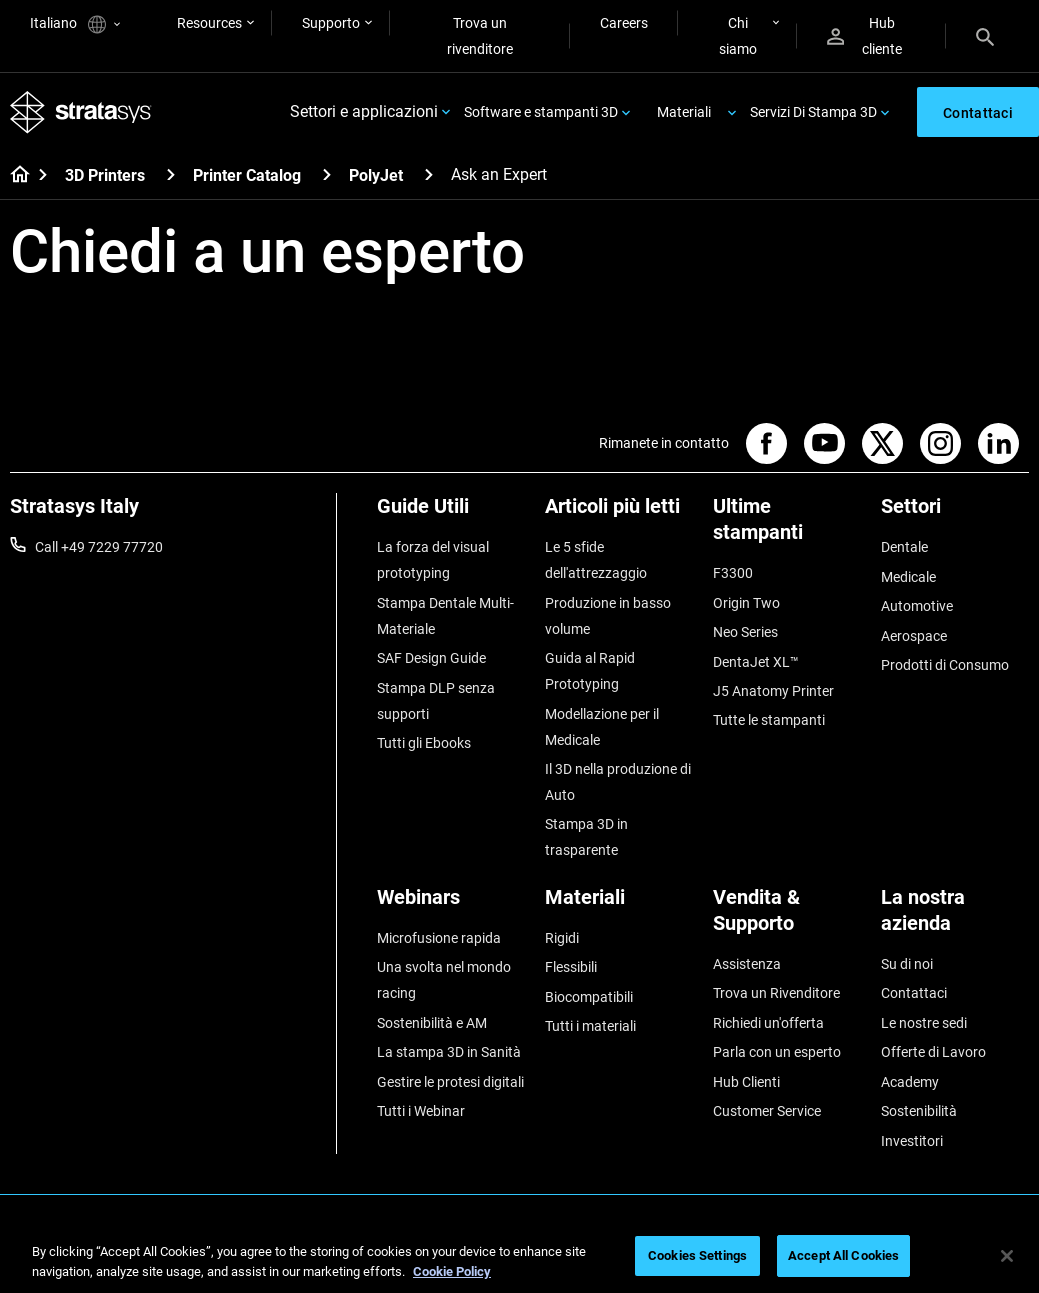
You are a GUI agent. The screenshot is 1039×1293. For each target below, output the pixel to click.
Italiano (75, 24)
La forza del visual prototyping (433, 560)
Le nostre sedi (924, 1021)
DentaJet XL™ (756, 661)
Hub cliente (864, 36)
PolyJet (376, 175)
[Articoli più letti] (619, 513)
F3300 (733, 573)
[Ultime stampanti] (787, 526)
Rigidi (562, 937)
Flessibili (571, 966)
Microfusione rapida (439, 937)
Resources (209, 23)
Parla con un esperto (777, 1051)
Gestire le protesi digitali (450, 1080)
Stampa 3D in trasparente (586, 837)
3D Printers (105, 175)
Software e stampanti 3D (541, 112)
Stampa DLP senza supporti (436, 700)
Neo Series (745, 632)
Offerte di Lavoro (933, 1051)
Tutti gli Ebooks (424, 742)
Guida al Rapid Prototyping (590, 671)
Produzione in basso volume (608, 615)
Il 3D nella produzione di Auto (618, 781)
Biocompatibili (589, 995)
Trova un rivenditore (480, 36)
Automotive (917, 606)
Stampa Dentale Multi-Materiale (445, 615)
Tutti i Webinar (421, 1109)
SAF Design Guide (431, 658)
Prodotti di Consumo (945, 664)
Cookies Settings (697, 1255)
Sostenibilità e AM (432, 1021)
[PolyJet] (429, 174)
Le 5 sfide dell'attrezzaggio (596, 560)
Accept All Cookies (843, 1255)
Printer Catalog (247, 175)
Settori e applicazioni (364, 112)
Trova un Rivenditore (776, 992)
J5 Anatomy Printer (773, 690)
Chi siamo (738, 36)
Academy (910, 1080)
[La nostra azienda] (955, 916)
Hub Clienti (746, 1080)
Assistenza (747, 963)
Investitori (912, 1139)
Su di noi (907, 963)
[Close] (1007, 1256)
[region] (519, 1257)
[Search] (985, 36)
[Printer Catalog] (327, 174)
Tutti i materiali (590, 1025)
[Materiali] (619, 903)
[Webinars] (451, 903)
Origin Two (746, 602)
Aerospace (914, 635)
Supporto (331, 23)
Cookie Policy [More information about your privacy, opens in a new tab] (452, 1271)
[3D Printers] (171, 174)
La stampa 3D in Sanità (449, 1051)
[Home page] (13, 176)
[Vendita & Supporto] (787, 916)
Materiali (684, 112)
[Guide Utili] (451, 513)
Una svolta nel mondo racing (444, 979)
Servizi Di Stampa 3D (813, 112)
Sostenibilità (919, 1109)
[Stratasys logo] (81, 112)
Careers (624, 23)
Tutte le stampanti (769, 720)
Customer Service (767, 1109)
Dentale (904, 547)
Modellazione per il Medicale (602, 726)
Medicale (908, 576)
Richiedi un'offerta (768, 1021)
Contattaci (914, 992)
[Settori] (955, 513)
